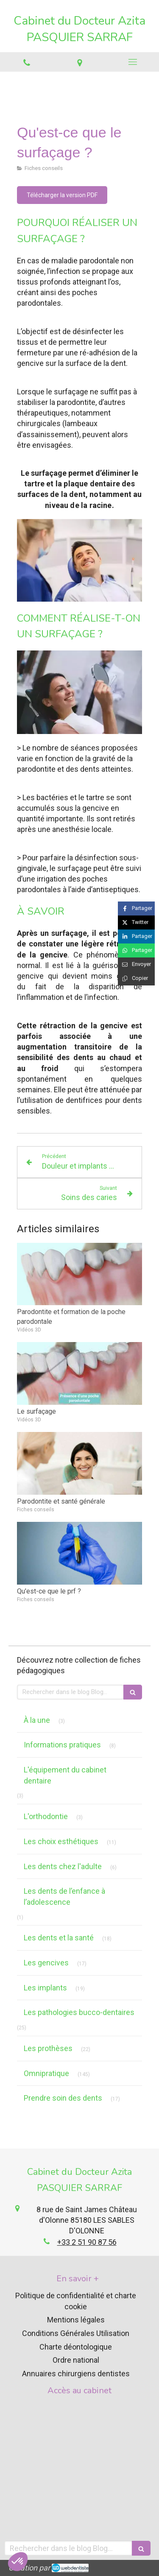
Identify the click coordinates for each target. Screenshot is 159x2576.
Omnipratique (46, 2073)
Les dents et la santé (59, 1937)
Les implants (45, 1987)
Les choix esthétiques (61, 1841)
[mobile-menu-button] (132, 61)
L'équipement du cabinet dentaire (65, 1775)
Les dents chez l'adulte (63, 1866)
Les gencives (46, 1962)
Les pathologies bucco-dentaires (79, 2012)
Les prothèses (48, 2048)
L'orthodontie (46, 1816)
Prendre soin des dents (63, 2097)
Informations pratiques (62, 1744)
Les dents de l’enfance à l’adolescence (64, 1896)
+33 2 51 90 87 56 (87, 2242)
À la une (37, 1720)
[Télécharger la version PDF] (62, 195)
